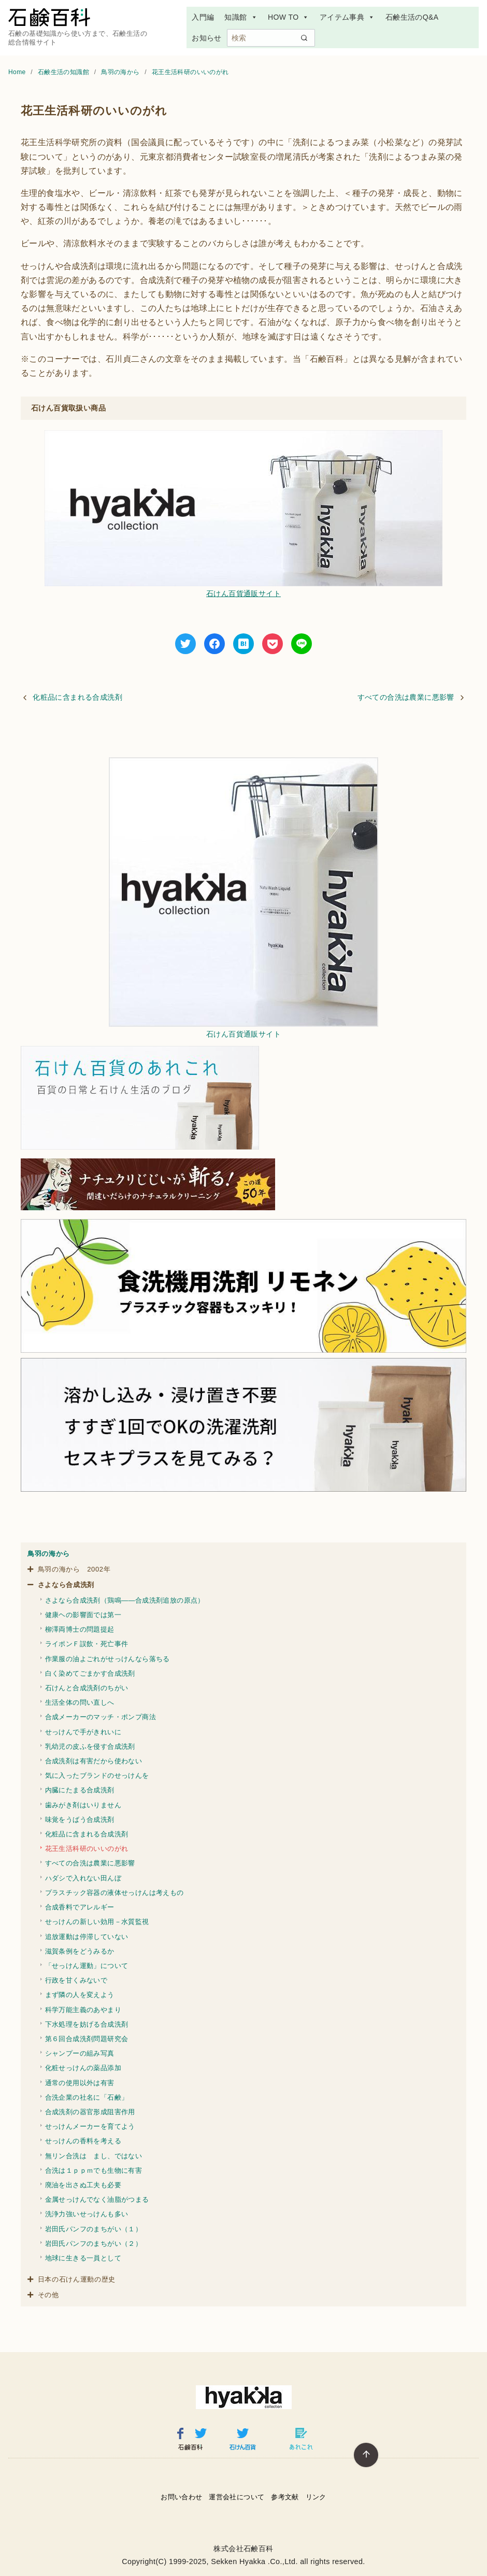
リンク (316, 2497)
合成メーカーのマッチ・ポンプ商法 (100, 1717)
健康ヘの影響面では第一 (83, 1615)
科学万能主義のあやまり (83, 2010)
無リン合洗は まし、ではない (93, 2156)
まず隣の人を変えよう (79, 1995)
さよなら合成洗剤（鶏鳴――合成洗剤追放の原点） (125, 1600)
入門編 (203, 17)
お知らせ (207, 38)
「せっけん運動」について (86, 1966)
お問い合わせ (181, 2497)
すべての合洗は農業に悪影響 (405, 697)
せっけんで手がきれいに (83, 1732)
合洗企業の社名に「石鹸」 (86, 2097)
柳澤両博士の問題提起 (79, 1629)
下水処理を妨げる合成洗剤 (86, 2024)
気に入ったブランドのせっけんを (97, 1775)
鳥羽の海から (121, 72)
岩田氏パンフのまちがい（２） (93, 2243)
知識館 (240, 17)
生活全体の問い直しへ (79, 1702)
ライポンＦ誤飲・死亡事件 (86, 1644)
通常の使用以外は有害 (79, 2083)
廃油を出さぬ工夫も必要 (83, 2185)
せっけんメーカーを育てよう (90, 2126)
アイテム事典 (347, 17)
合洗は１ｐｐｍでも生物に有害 (93, 2170)
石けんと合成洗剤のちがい (86, 1688)
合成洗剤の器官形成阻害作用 (90, 2112)
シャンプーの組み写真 (79, 2053)
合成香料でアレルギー (79, 1907)
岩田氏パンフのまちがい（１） (93, 2229)
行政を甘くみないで (76, 1980)
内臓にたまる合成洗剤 (79, 1790)
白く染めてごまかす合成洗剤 (90, 1673)
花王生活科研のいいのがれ (190, 72)
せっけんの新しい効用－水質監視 (97, 1922)
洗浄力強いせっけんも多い (86, 2214)
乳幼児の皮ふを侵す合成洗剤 (90, 1746)
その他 (48, 2295)
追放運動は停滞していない (86, 1937)
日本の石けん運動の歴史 (77, 2279)
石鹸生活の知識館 (64, 72)
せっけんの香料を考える (83, 2141)
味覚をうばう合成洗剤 (79, 1819)
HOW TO (288, 17)
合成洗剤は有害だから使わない (93, 1761)
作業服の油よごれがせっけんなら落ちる (107, 1659)
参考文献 (285, 2497)
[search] (304, 38)
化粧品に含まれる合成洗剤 (77, 697)
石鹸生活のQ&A (412, 17)
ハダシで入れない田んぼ (83, 1878)
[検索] (271, 38)
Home (17, 72)
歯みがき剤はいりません (83, 1805)
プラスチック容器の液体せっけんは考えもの (114, 1892)
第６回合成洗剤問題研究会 (86, 2039)
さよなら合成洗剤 (66, 1585)
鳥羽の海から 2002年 (74, 1569)
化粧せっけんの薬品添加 (83, 2068)
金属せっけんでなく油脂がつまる (97, 2199)
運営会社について (236, 2497)
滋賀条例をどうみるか (79, 1951)
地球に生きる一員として (83, 2258)
